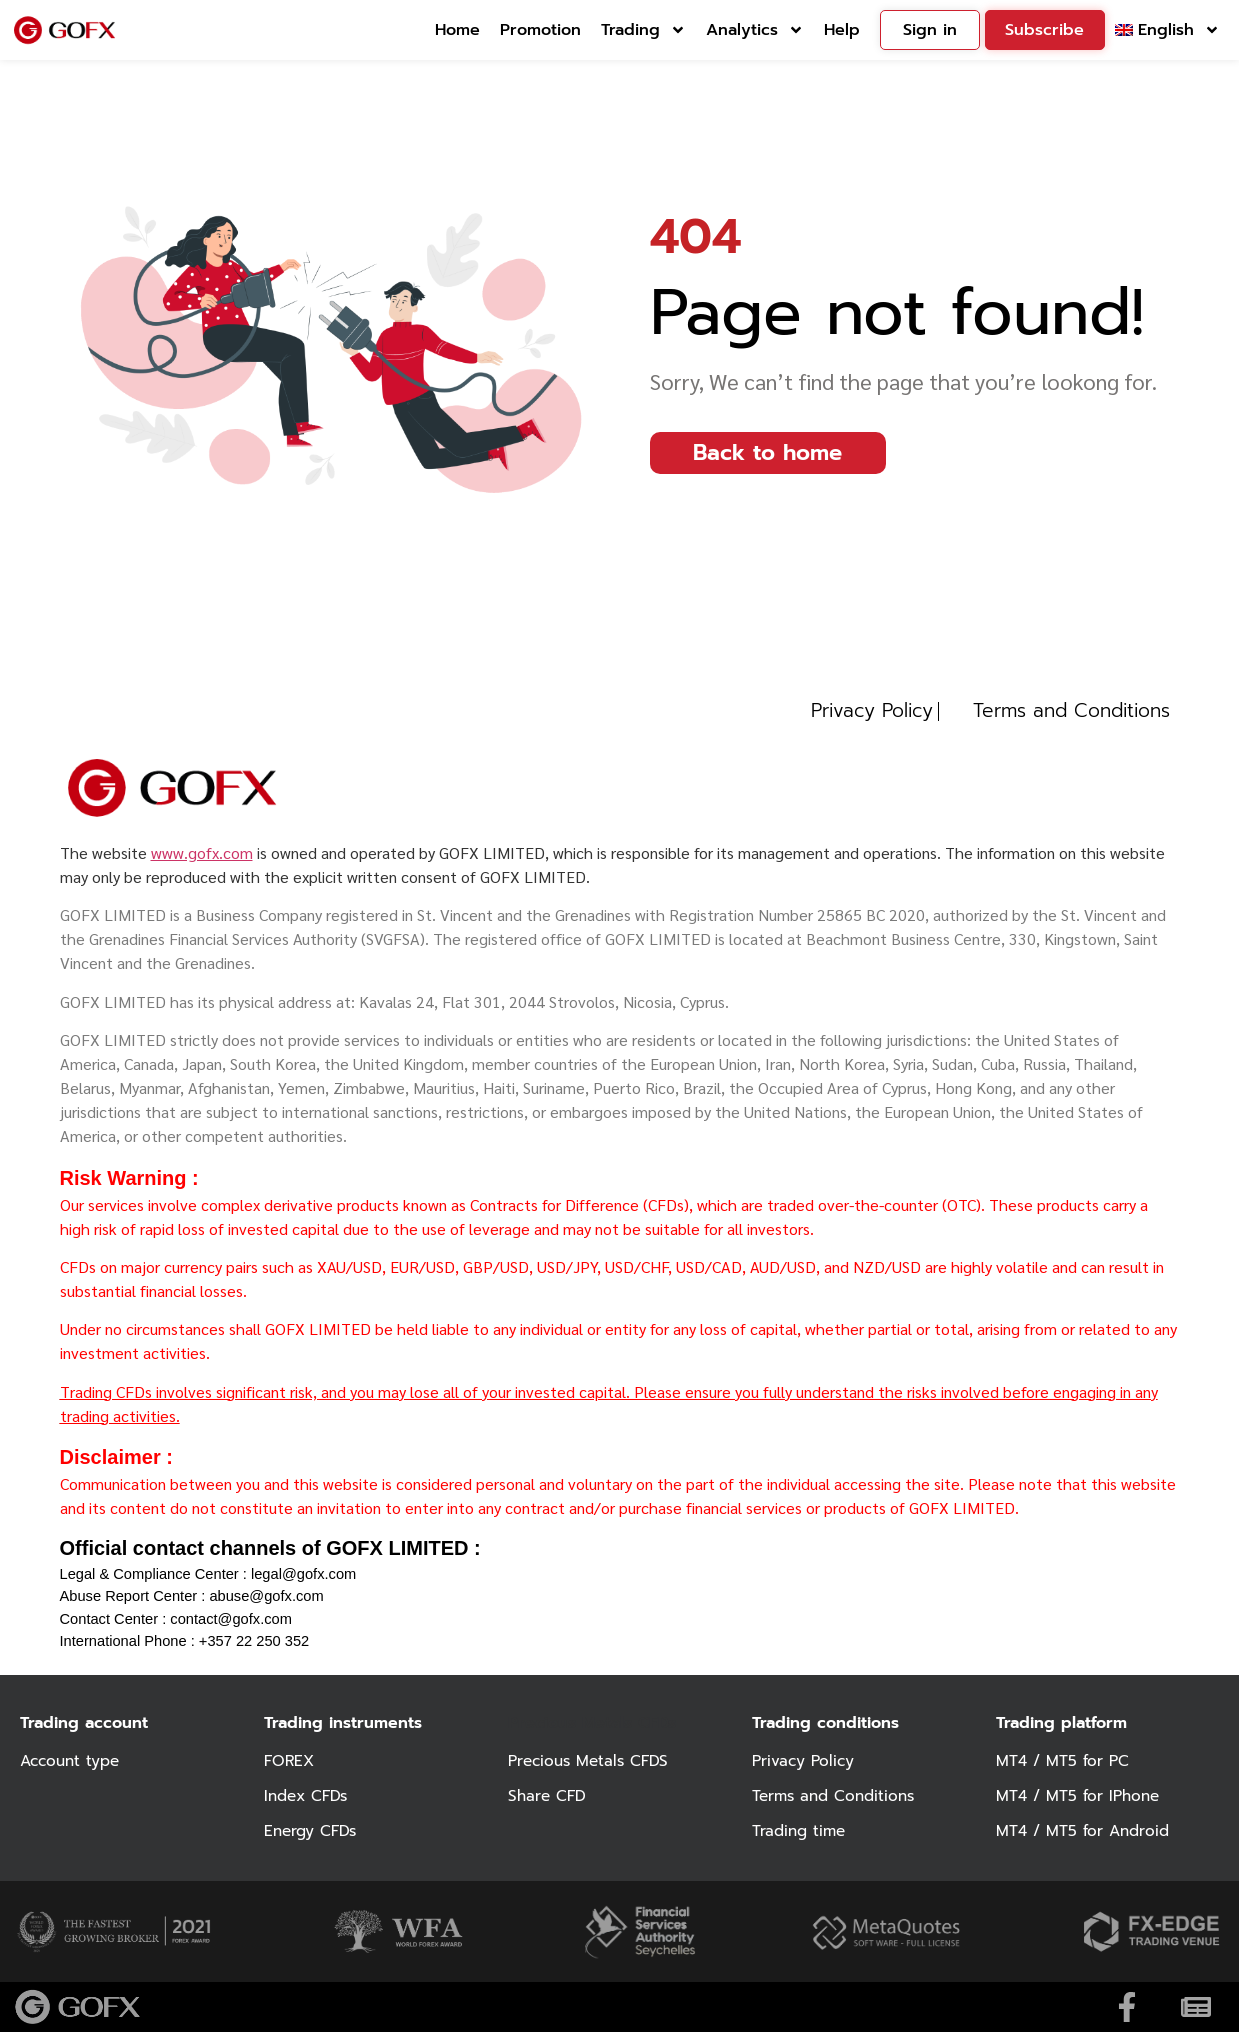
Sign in (930, 30)
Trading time (801, 1831)
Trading (643, 30)
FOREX (290, 1761)
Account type (73, 1761)
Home (457, 30)
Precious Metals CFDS (592, 1761)
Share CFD (548, 1796)
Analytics (755, 30)
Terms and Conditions (837, 1796)
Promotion (540, 30)
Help (842, 30)
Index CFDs (308, 1796)
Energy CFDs (312, 1831)
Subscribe (1044, 30)
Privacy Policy (805, 1761)
